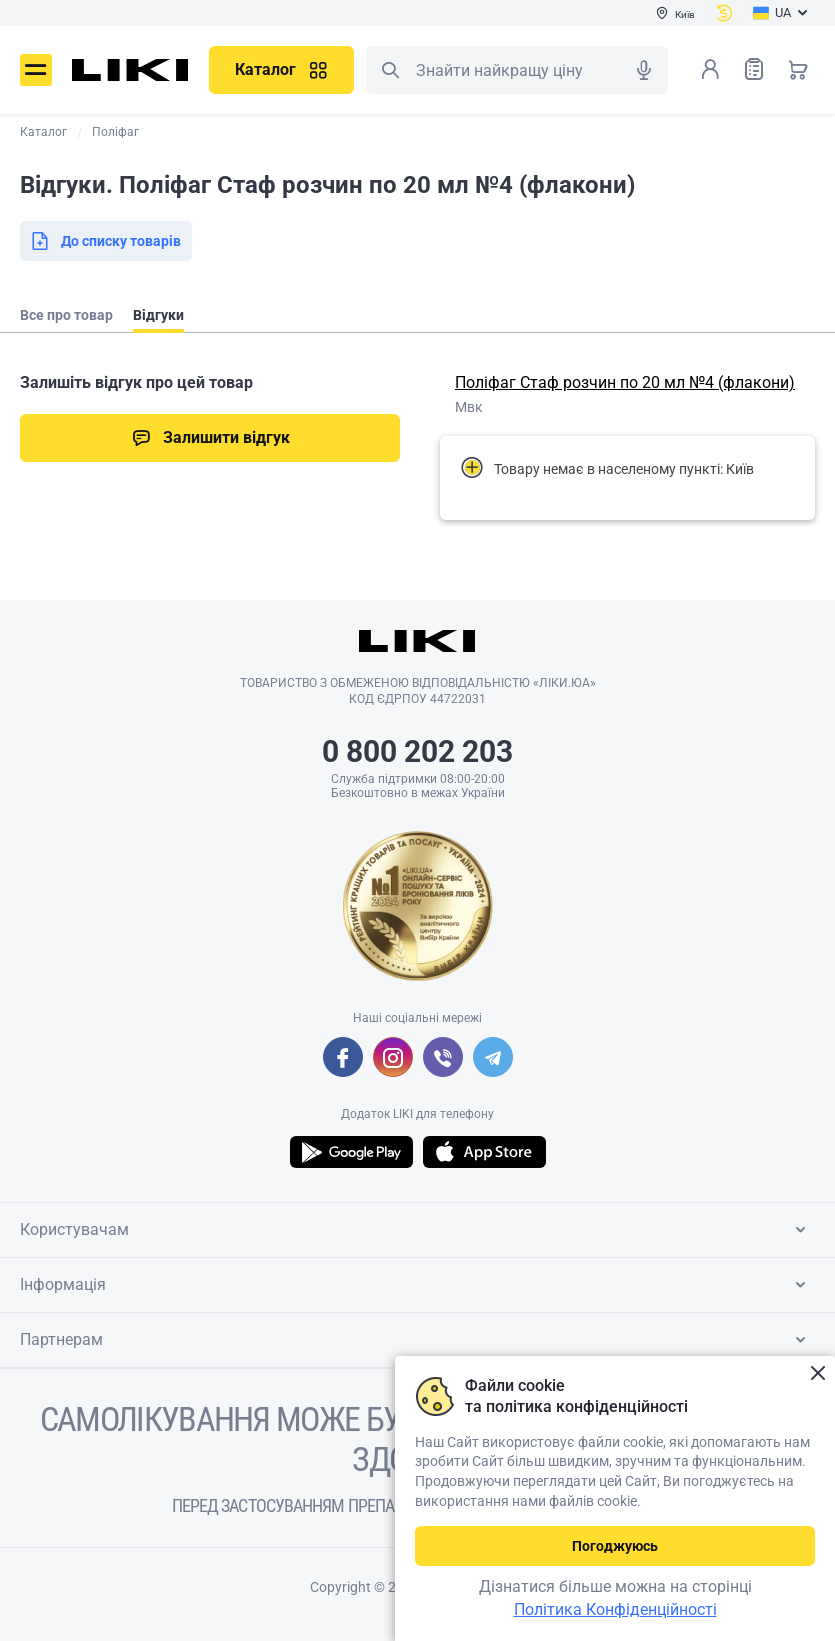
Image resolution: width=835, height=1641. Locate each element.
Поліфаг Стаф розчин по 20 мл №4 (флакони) (625, 382)
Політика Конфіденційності (615, 1609)
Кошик (798, 69)
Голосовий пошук (644, 70)
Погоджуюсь (615, 1546)
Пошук (390, 70)
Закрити (817, 1373)
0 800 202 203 (417, 751)
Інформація (416, 1285)
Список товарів (754, 68)
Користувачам (416, 1230)
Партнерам (416, 1340)
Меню (36, 70)
